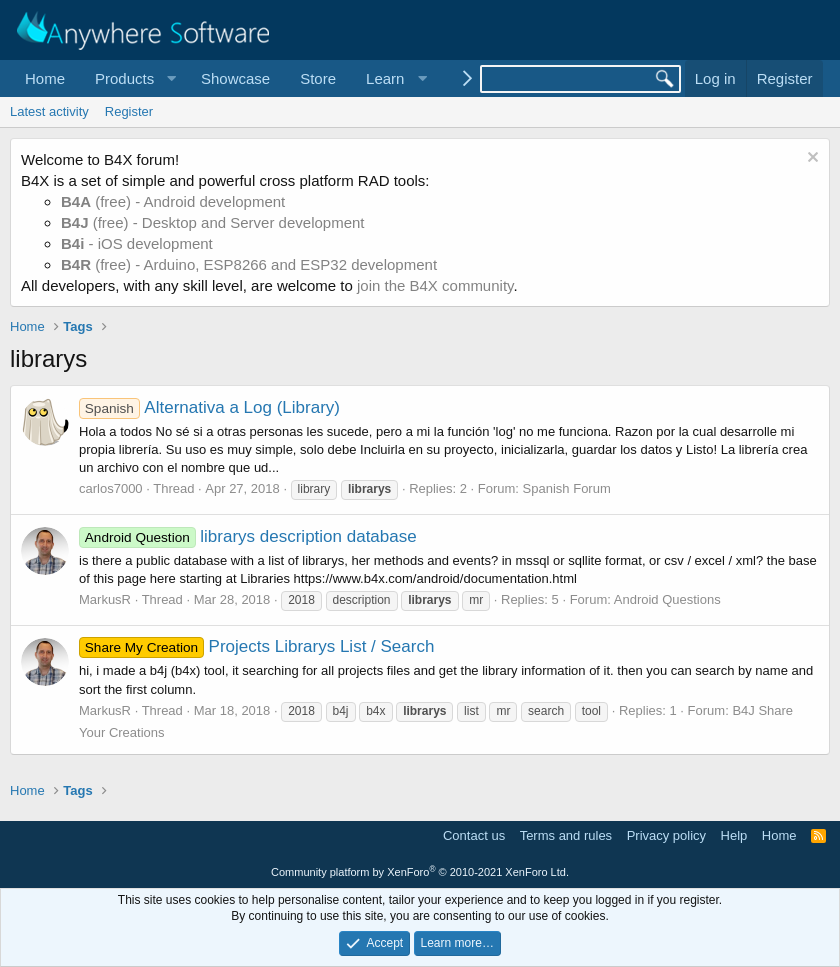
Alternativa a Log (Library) (209, 407)
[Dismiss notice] (810, 159)
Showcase (235, 78)
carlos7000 (111, 488)
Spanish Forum (567, 488)
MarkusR (105, 599)
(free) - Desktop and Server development (213, 222)
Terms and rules (566, 835)
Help (734, 835)
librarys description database (248, 536)
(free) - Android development (173, 201)
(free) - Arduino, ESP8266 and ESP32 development (249, 264)
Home (45, 78)
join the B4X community (435, 285)
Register (129, 111)
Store (318, 78)
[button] (133, 78)
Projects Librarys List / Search (256, 646)
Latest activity (49, 111)
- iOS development (137, 243)
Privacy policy (666, 835)
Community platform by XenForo (420, 872)
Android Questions (667, 599)
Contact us (474, 835)
